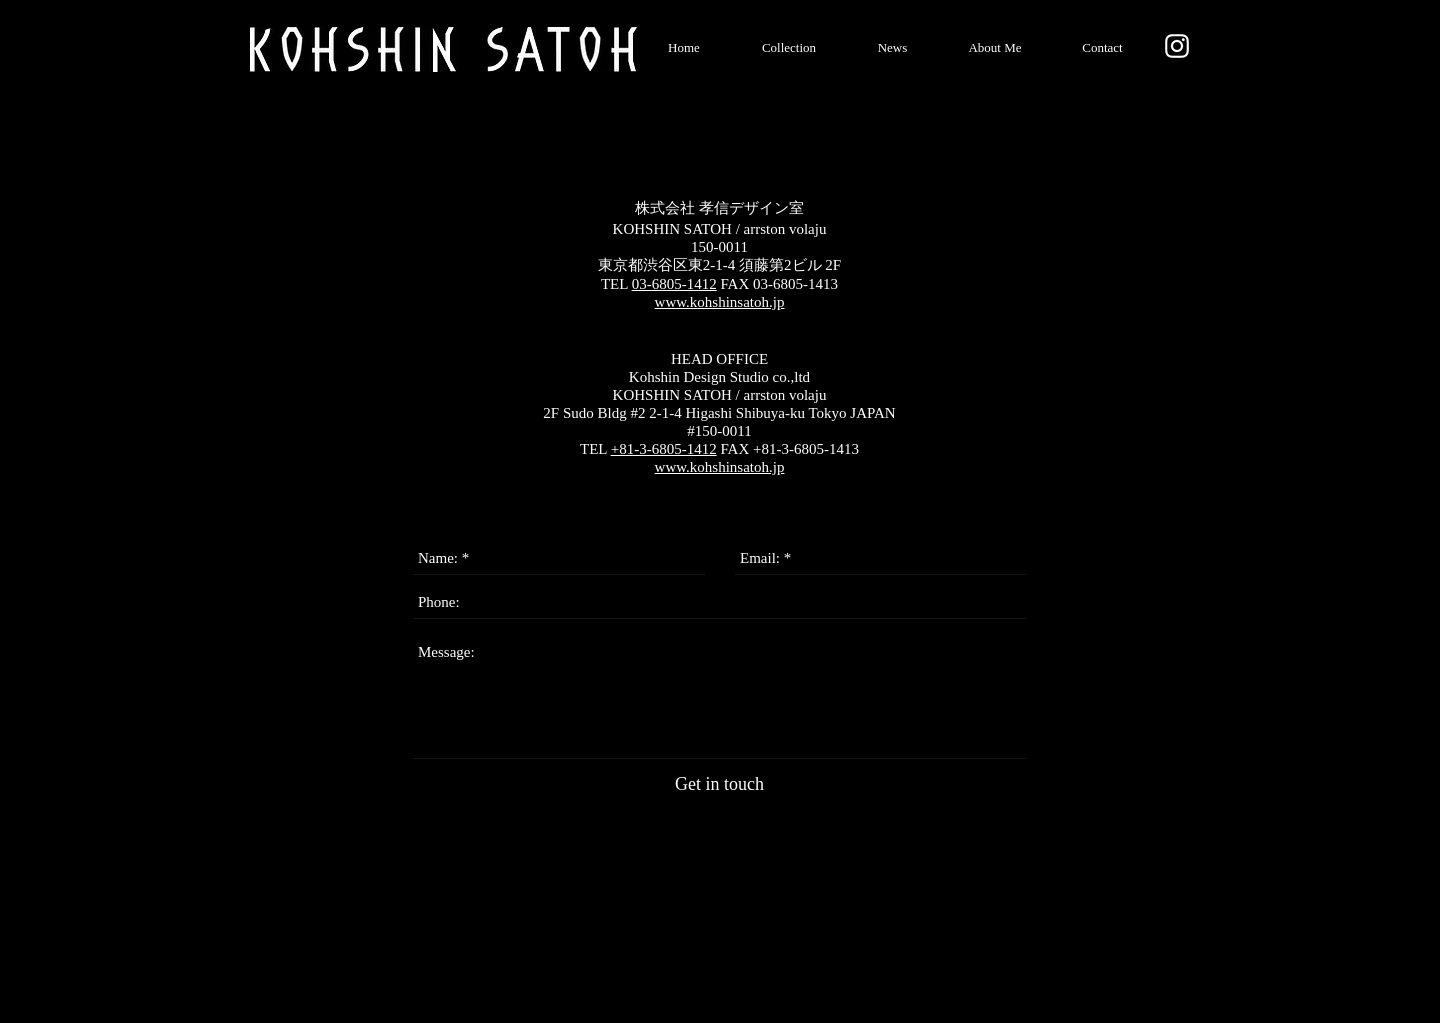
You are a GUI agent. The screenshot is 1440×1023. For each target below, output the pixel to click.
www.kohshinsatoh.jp (720, 302)
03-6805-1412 (674, 284)
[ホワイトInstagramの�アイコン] (1177, 46)
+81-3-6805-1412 (664, 449)
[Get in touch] (719, 784)
